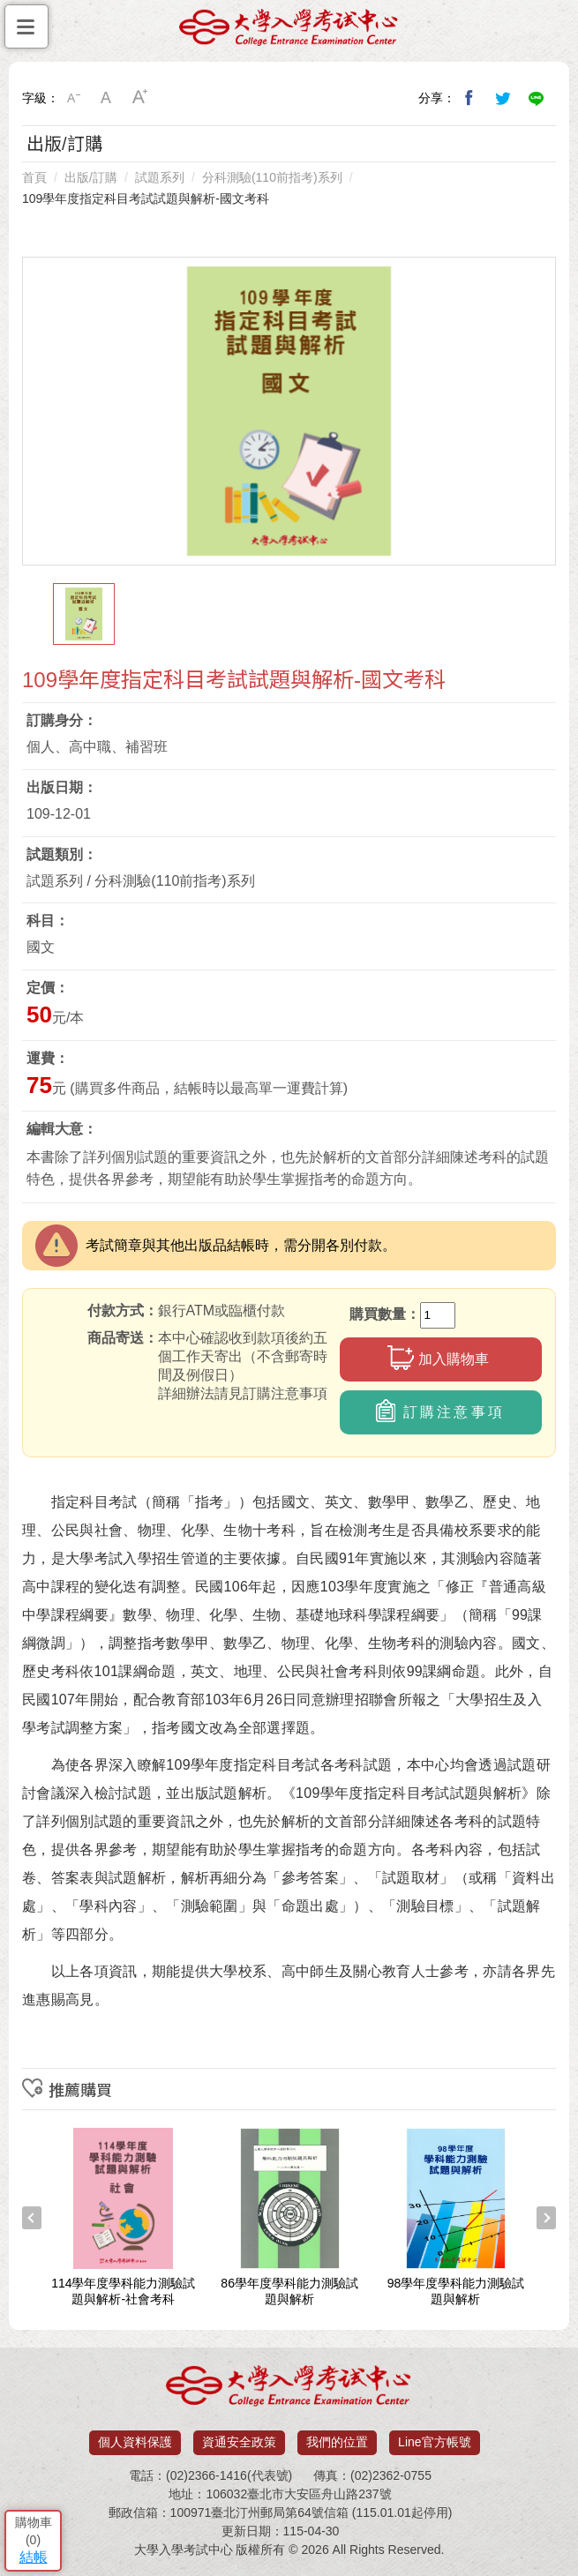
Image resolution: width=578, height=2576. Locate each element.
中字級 (107, 98)
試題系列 (159, 177)
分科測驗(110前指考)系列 (272, 177)
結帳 (33, 2557)
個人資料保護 (135, 2442)
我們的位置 (337, 2442)
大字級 (140, 98)
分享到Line (536, 98)
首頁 (34, 177)
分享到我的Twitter (503, 98)
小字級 (73, 98)
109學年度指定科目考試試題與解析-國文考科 (145, 198)
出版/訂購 (90, 177)
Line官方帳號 (434, 2442)
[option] (289, 411)
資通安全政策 (239, 2442)
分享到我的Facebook (469, 98)
